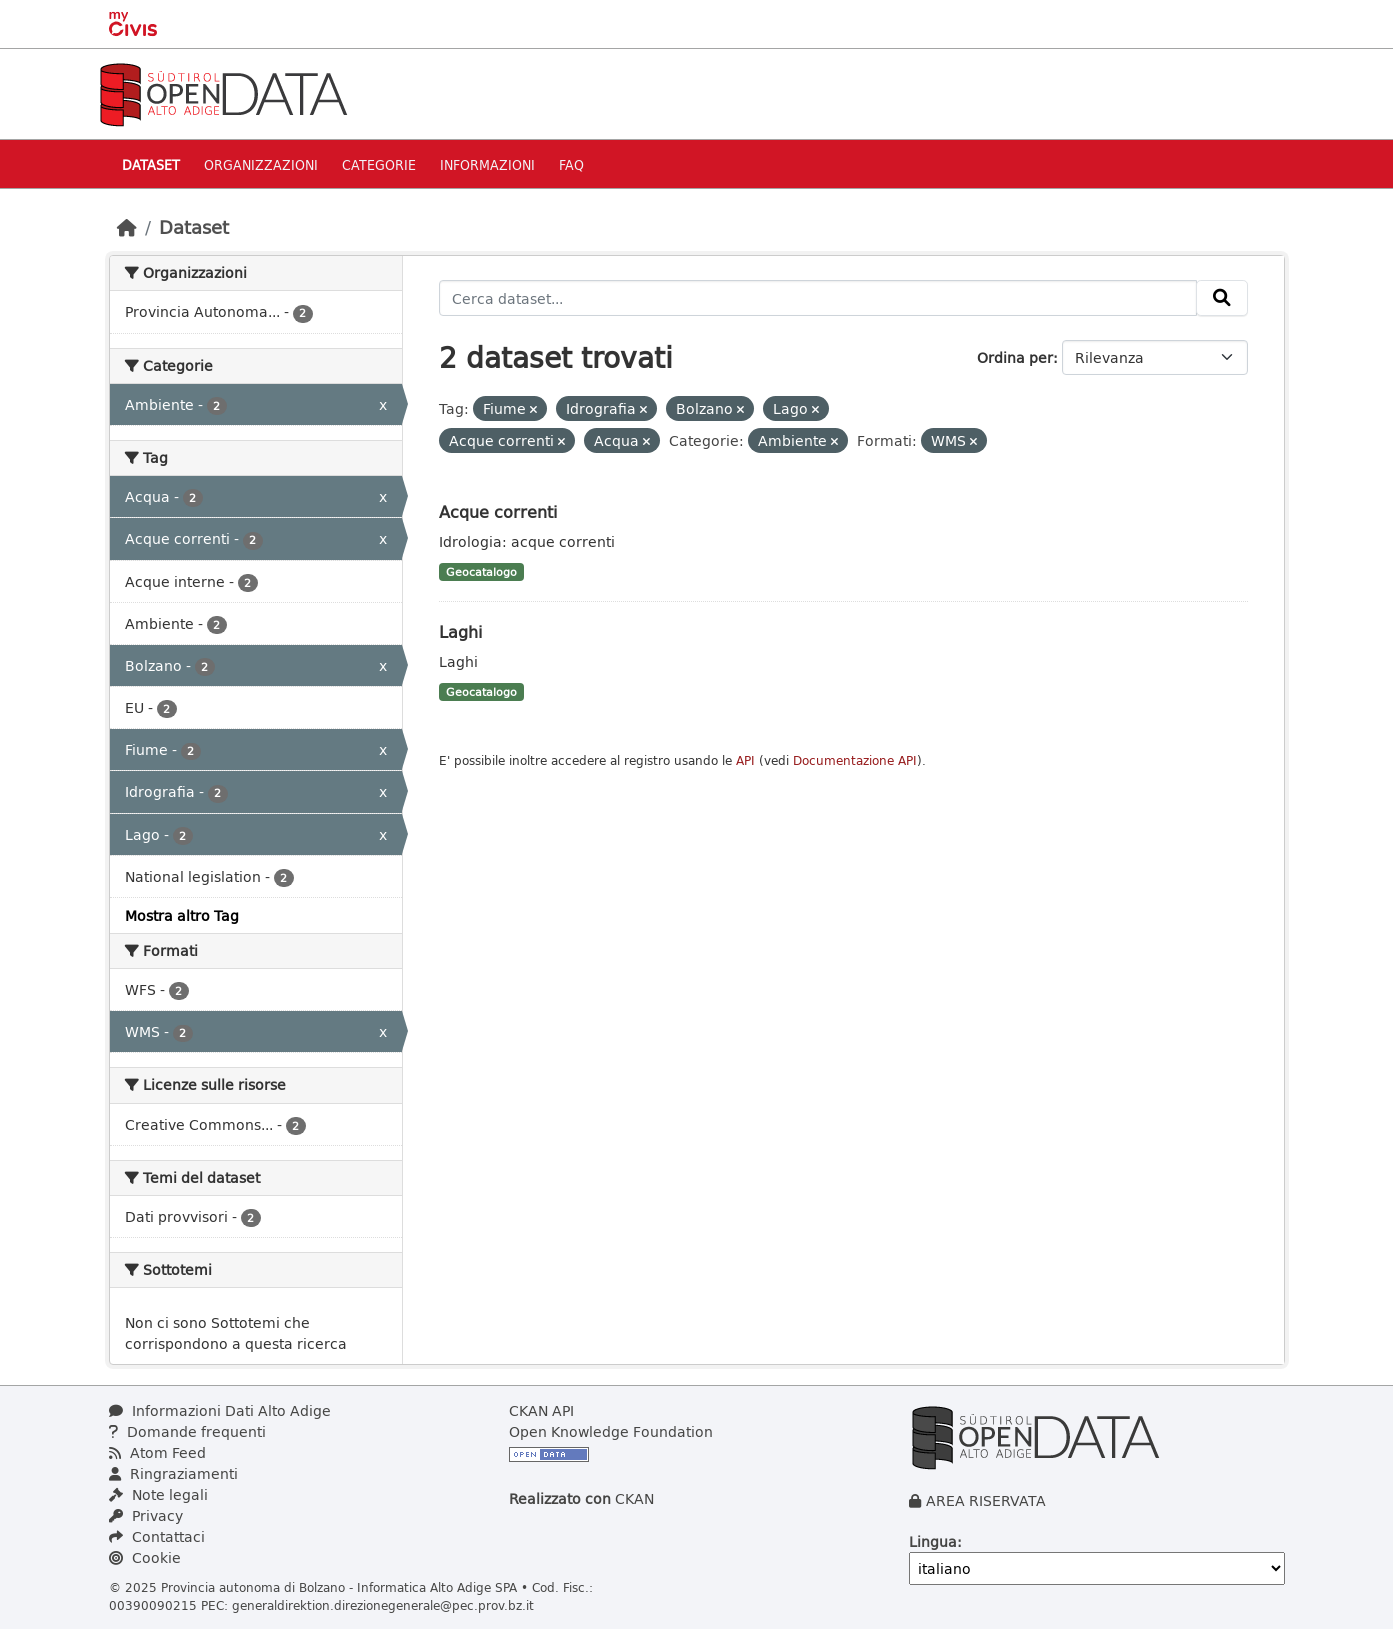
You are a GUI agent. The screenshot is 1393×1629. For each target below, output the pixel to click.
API (745, 760)
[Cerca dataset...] (818, 298)
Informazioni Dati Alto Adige (220, 1410)
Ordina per (1015, 357)
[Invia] (1222, 298)
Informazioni (487, 164)
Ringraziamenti (173, 1473)
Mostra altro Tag (182, 915)
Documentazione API (855, 760)
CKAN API (541, 1410)
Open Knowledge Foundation (611, 1431)
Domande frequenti (187, 1431)
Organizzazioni (261, 164)
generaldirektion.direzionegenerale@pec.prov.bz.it (383, 1605)
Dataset (151, 164)
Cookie (145, 1557)
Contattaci (157, 1536)
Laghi (460, 631)
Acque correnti (498, 511)
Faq (571, 164)
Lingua (933, 1541)
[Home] (127, 227)
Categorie (379, 164)
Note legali (158, 1494)
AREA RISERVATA (986, 1500)
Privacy (146, 1515)
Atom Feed (157, 1452)
